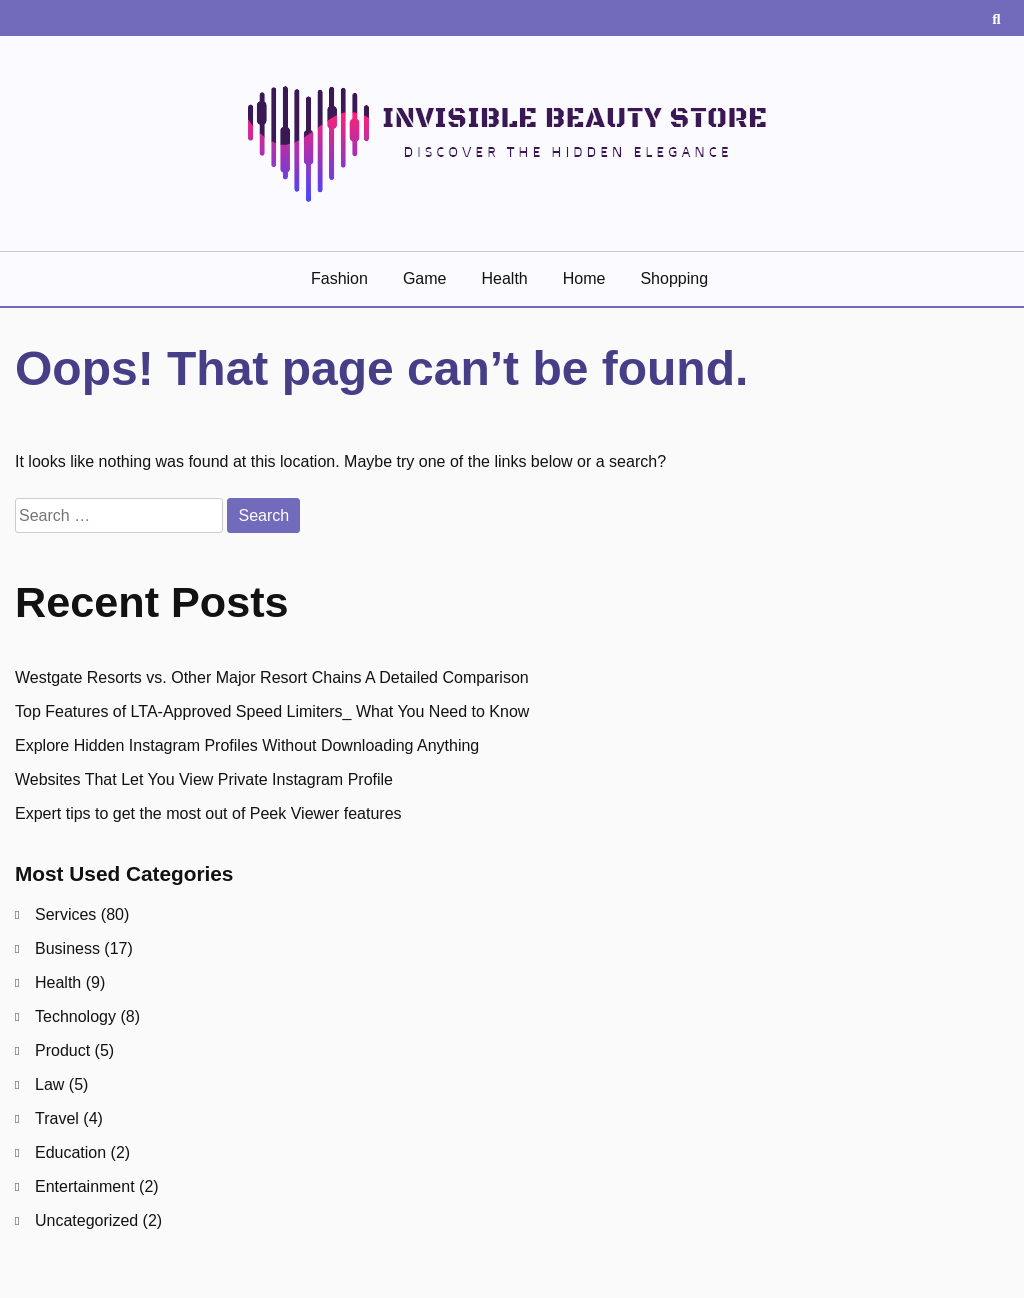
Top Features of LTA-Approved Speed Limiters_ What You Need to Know (272, 711)
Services (65, 914)
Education (70, 1152)
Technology (75, 1016)
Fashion (339, 278)
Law (49, 1084)
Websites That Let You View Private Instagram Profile (204, 779)
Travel (57, 1118)
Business (67, 948)
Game (425, 278)
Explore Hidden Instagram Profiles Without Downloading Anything (247, 745)
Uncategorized (86, 1220)
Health (504, 278)
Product (62, 1050)
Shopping (674, 278)
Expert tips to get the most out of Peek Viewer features (208, 813)
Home (584, 278)
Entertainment (85, 1186)
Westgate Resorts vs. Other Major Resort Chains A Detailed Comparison (272, 677)
